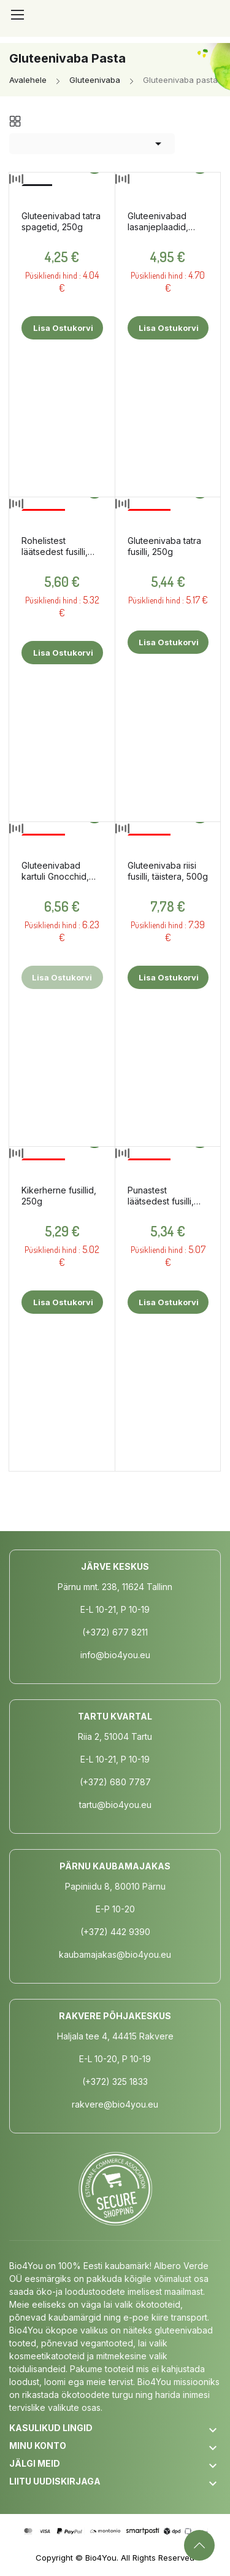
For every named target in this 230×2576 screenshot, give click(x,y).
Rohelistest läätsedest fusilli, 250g (54, 546)
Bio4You (101, 2557)
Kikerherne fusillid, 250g (58, 1195)
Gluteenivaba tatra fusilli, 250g (164, 546)
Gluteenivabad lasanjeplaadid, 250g (158, 222)
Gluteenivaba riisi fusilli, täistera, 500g (168, 871)
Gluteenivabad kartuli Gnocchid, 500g (55, 871)
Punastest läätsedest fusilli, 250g (161, 1196)
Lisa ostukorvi (62, 328)
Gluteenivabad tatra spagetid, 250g (61, 221)
